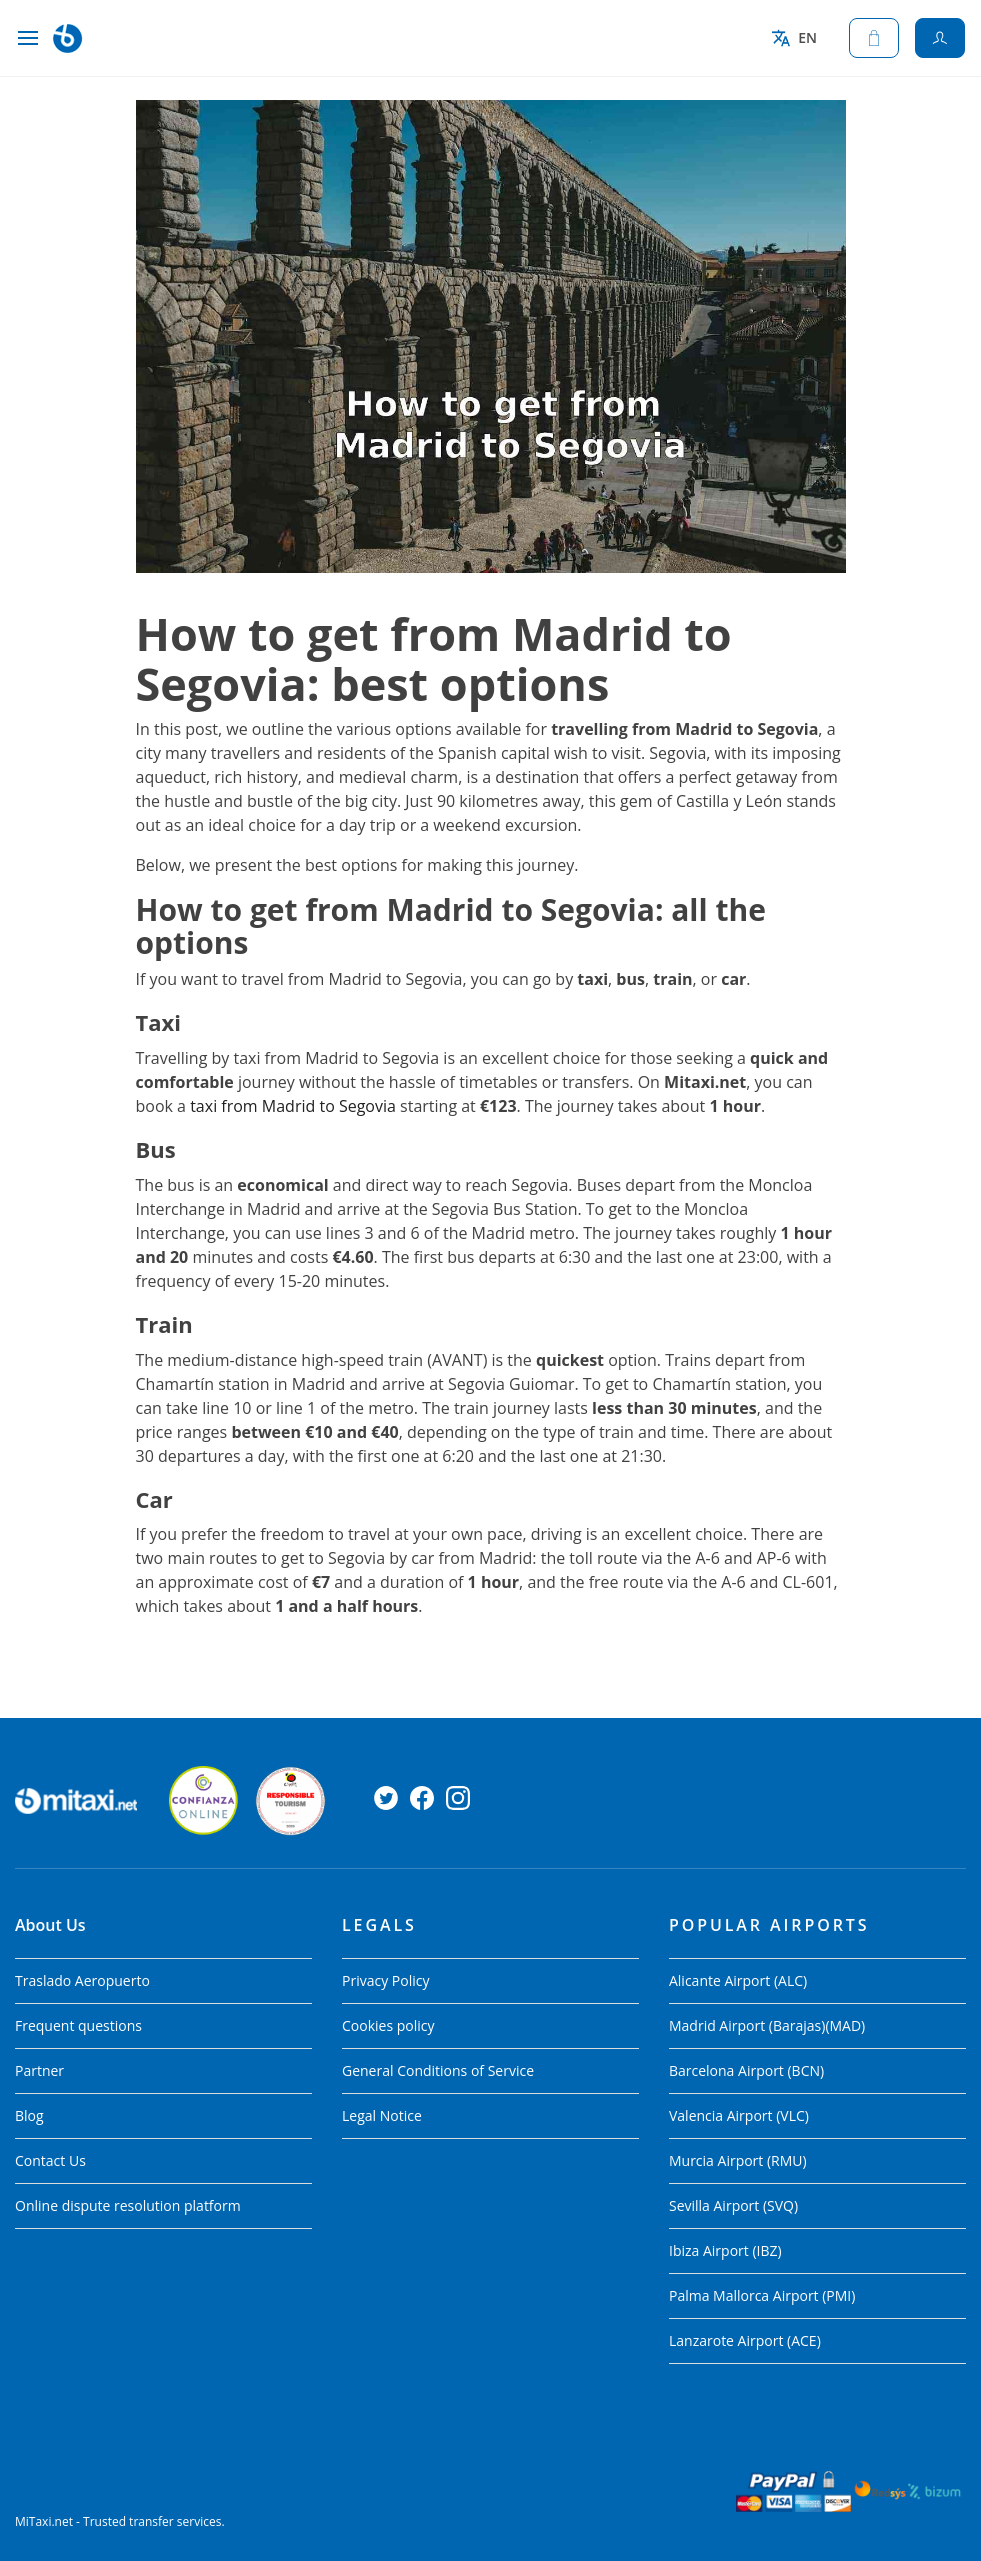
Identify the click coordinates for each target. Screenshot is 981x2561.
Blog (29, 2115)
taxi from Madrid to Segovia (293, 1106)
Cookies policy (388, 2025)
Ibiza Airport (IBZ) (725, 2250)
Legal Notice (382, 2115)
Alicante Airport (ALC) (738, 1980)
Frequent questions (78, 2025)
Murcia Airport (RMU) (738, 2160)
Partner (39, 2070)
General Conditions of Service (438, 2070)
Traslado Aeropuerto (82, 1980)
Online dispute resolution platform (128, 2205)
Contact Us (50, 2160)
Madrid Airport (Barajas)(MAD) (767, 2025)
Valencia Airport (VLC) (739, 2115)
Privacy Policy (385, 1980)
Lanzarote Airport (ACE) (745, 2340)
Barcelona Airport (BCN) (746, 2070)
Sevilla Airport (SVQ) (733, 2205)
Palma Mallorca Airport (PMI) (762, 2295)
